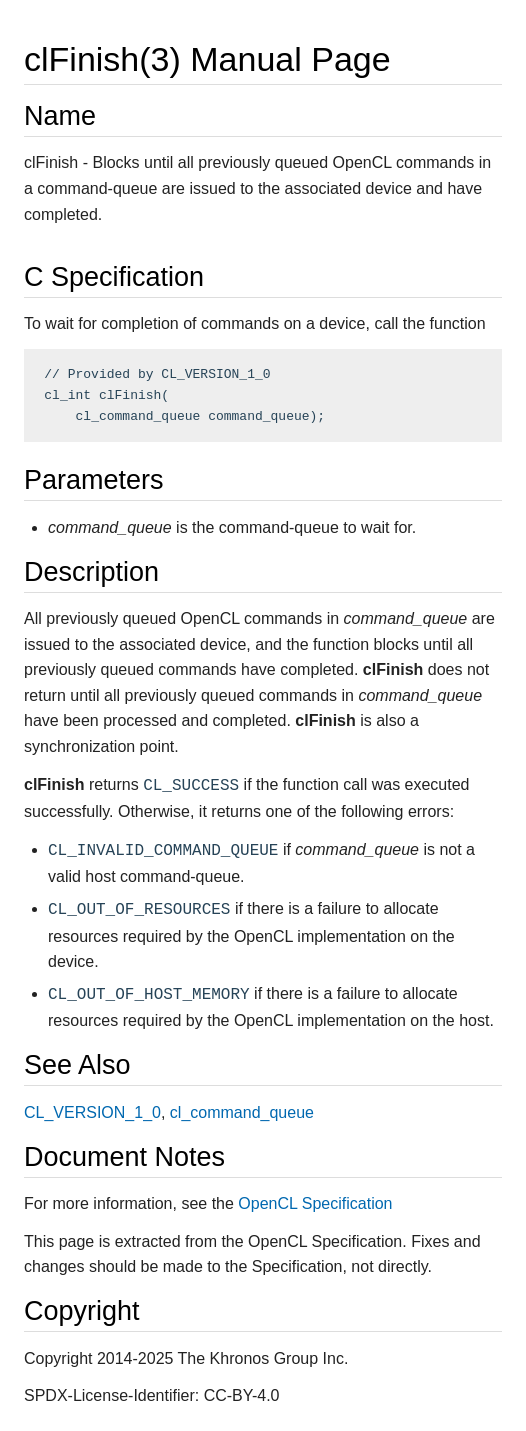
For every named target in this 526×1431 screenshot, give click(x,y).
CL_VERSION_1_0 (92, 1112)
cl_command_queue (242, 1112)
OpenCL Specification (315, 1203)
